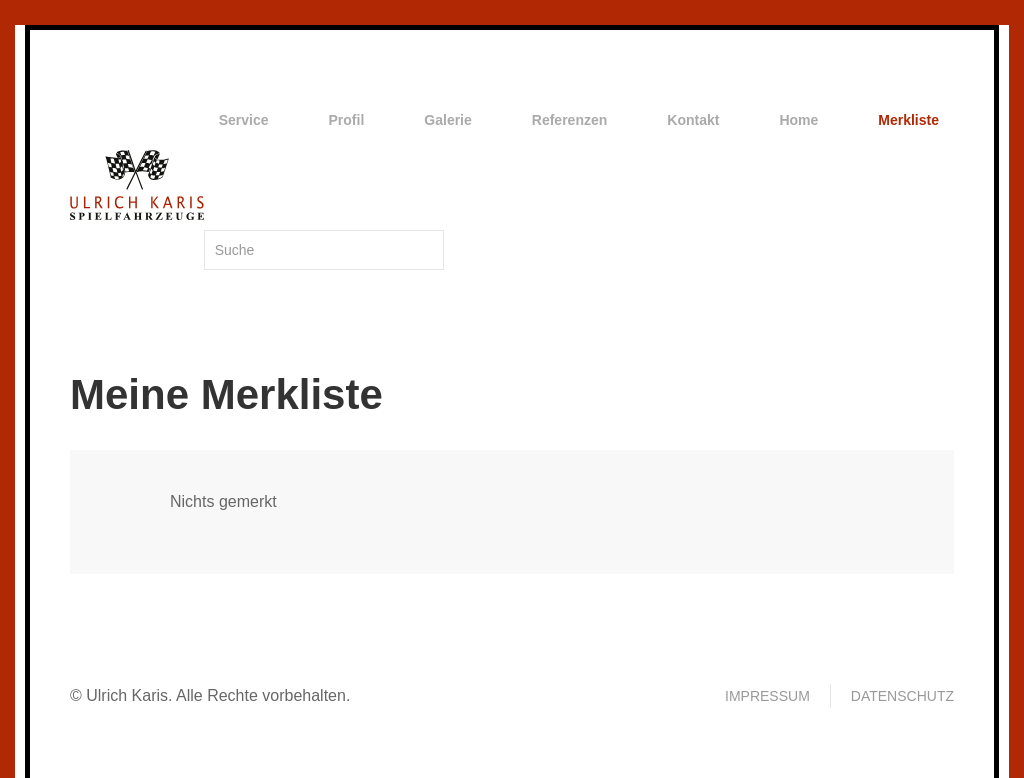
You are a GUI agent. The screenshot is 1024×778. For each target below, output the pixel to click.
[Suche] (324, 250)
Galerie (447, 120)
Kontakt (693, 120)
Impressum (767, 696)
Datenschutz (902, 696)
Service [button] (244, 120)
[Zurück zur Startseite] (137, 185)
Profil (347, 120)
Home (798, 120)
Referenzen (569, 120)
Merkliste (908, 120)
